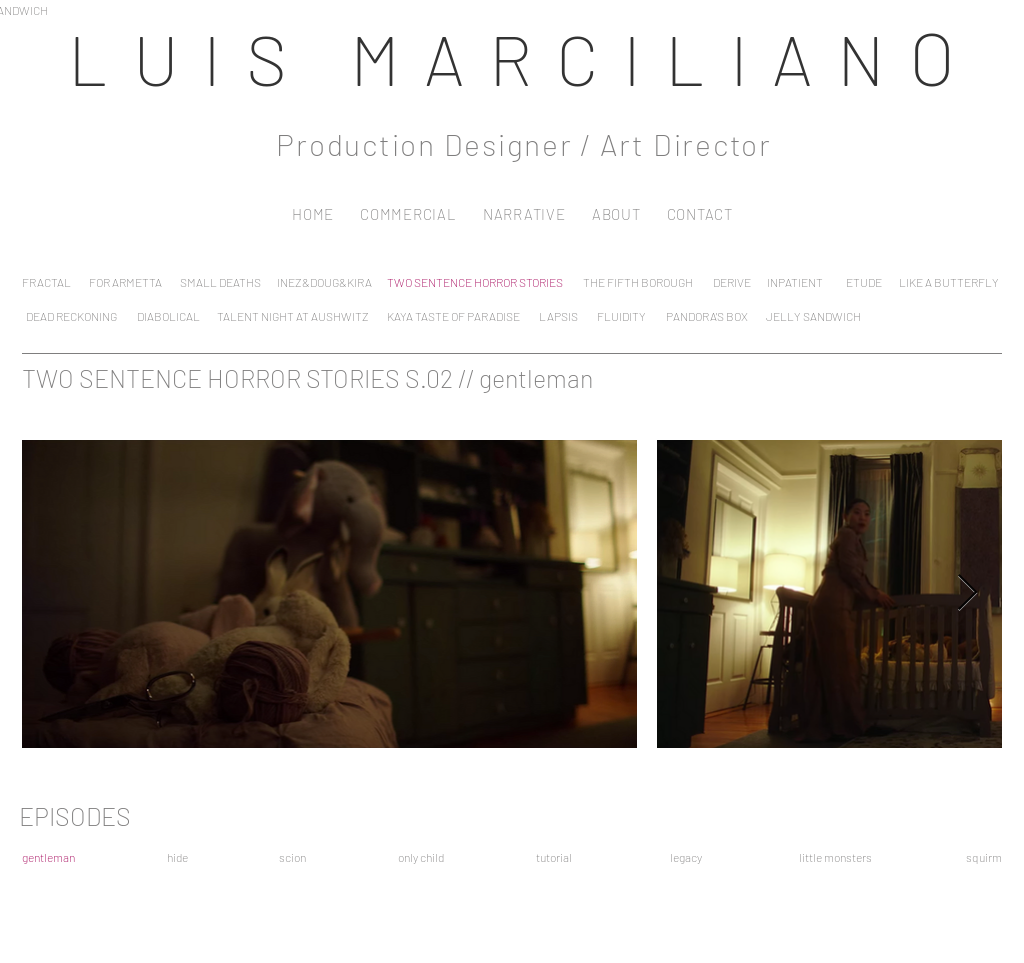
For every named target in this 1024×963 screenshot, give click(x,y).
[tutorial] (554, 856)
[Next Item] (967, 593)
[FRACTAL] (46, 281)
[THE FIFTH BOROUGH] (637, 281)
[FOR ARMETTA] (125, 281)
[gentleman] (48, 856)
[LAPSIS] (558, 315)
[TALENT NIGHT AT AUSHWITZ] (292, 315)
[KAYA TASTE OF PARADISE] (453, 315)
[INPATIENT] (795, 281)
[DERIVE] (731, 281)
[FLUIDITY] (621, 315)
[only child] (420, 856)
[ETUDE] (864, 281)
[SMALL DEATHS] (220, 281)
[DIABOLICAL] (168, 315)
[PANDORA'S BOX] (706, 315)
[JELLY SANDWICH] (813, 315)
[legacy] (686, 856)
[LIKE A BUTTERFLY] (948, 281)
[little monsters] (835, 856)
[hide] (177, 856)
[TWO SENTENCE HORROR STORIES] (475, 281)
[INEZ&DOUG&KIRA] (324, 281)
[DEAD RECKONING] (71, 315)
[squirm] (984, 856)
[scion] (292, 856)
